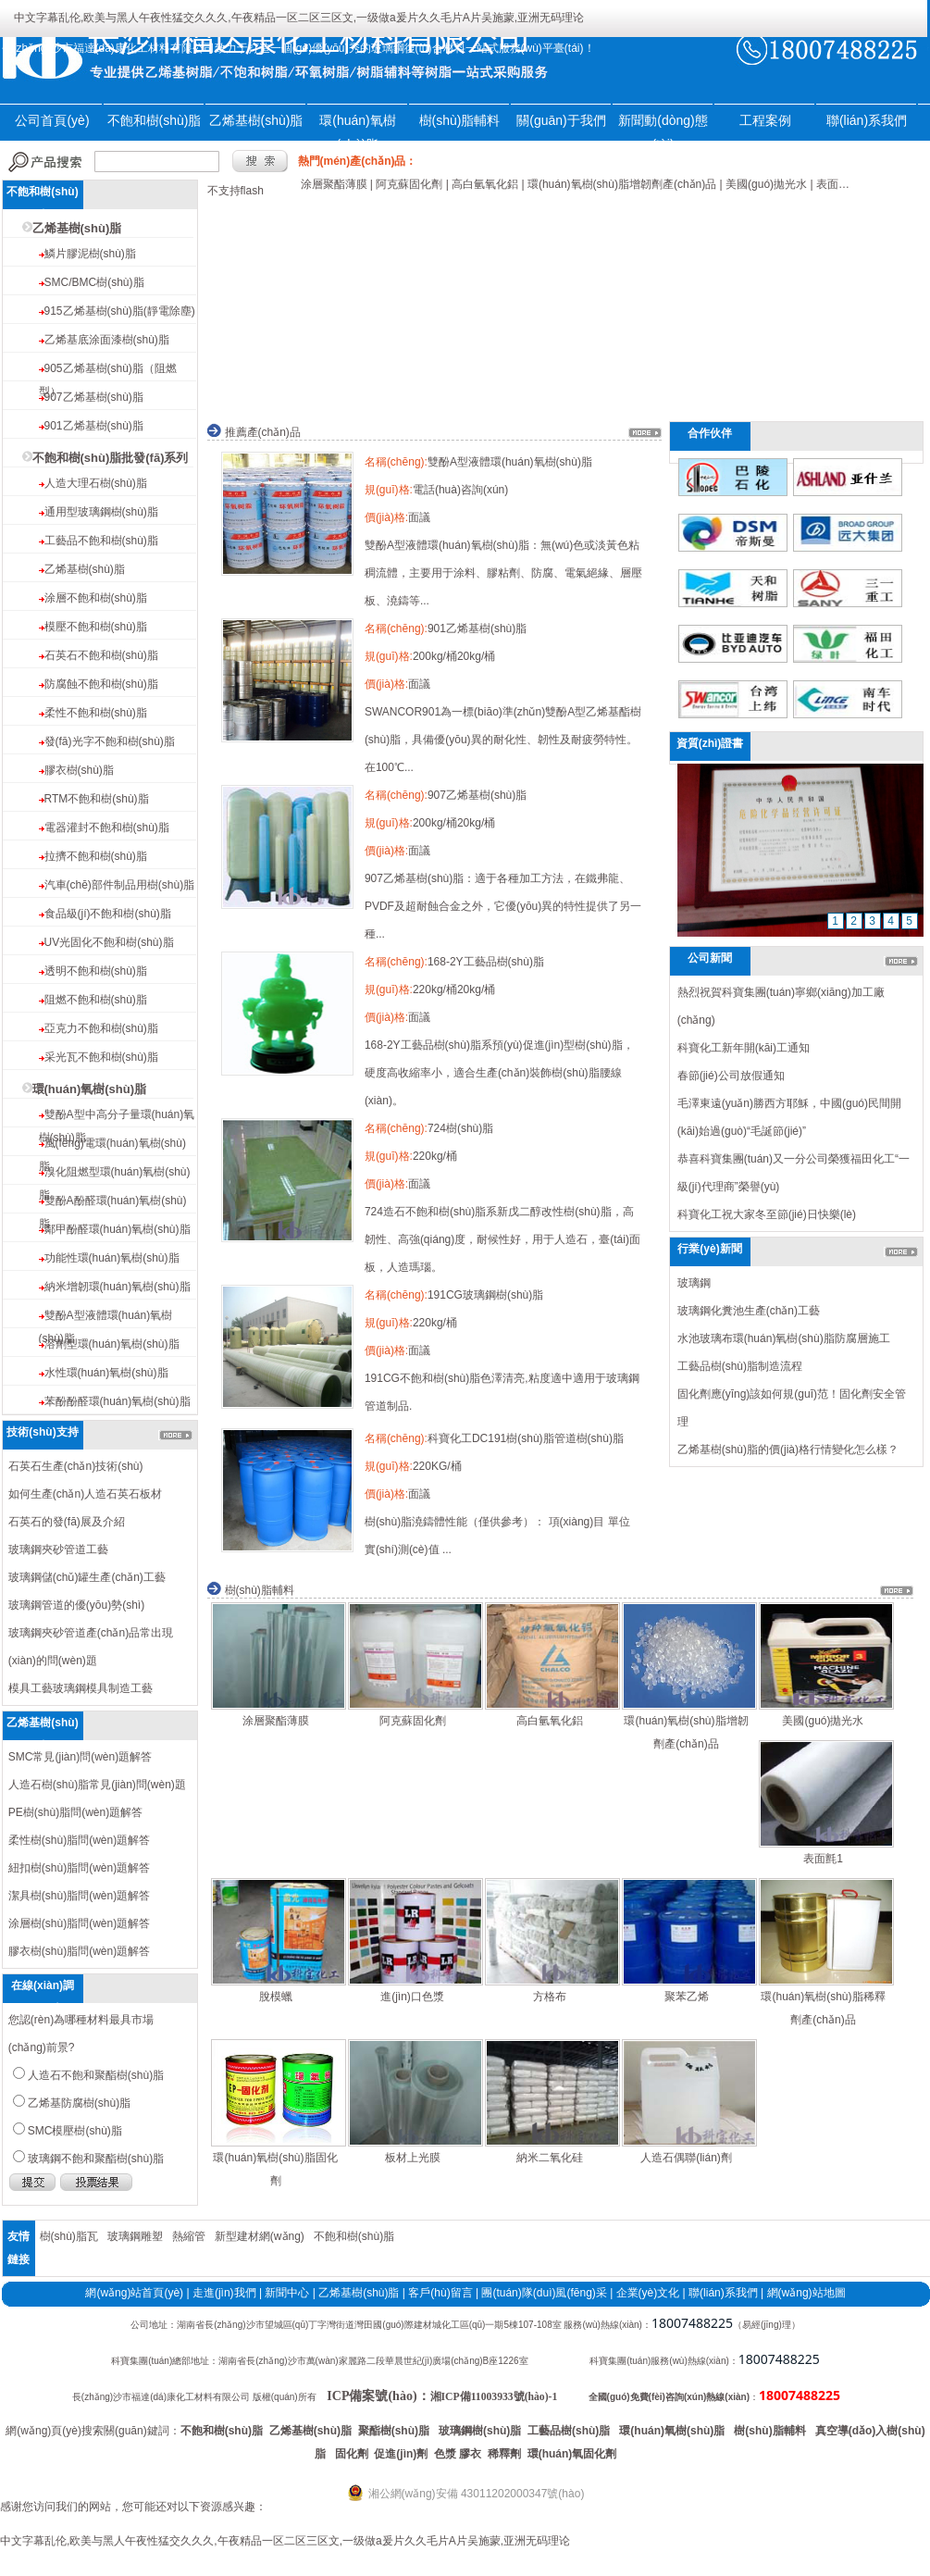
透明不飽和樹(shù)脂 (95, 970)
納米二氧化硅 (549, 2157)
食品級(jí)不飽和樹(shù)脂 (107, 913)
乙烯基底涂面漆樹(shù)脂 (106, 339)
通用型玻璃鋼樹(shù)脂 (101, 511)
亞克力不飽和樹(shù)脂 (101, 1028)
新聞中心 (287, 2292)
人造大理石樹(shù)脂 (95, 483)
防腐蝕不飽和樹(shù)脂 (101, 684)
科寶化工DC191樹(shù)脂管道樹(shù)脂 (526, 1438)
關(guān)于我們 (560, 120)
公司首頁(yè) (52, 120)
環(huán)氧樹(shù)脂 (89, 1089)
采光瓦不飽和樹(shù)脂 (101, 1057)
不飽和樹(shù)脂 (154, 120)
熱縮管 (188, 2236)
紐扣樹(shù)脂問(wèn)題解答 (79, 1867)
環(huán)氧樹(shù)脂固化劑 (275, 2169)
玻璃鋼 (694, 1282)
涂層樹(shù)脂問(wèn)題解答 (79, 1923)
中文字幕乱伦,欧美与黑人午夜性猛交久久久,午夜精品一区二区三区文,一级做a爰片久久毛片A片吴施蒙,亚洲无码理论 (299, 17)
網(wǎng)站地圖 (806, 2292)
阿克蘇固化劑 (412, 1720)
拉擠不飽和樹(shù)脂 (95, 856)
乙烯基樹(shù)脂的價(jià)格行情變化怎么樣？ (788, 1449)
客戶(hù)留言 (440, 2292)
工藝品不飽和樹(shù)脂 (101, 540)
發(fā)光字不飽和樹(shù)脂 (109, 741)
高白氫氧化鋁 (549, 1720)
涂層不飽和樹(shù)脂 (95, 597)
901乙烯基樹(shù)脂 (93, 425)
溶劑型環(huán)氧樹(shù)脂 (112, 1344)
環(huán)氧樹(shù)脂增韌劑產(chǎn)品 (686, 1732)
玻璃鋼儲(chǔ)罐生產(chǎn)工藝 (87, 1577)
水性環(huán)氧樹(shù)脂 (106, 1372)
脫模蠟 (275, 1996)
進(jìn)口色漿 (412, 1996)
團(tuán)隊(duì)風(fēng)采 (543, 2292)
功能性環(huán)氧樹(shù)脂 (112, 1257)
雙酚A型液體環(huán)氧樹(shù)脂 (510, 461)
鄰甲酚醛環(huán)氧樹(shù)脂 (117, 1229)
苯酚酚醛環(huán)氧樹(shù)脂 (117, 1401)
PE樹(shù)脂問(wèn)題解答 (75, 1812)
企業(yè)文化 (648, 2292)
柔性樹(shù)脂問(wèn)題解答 (79, 1840)
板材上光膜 (412, 2157)
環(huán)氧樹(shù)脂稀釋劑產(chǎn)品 (823, 2008)
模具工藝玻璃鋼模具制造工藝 (80, 1688)
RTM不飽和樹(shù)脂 (96, 798)
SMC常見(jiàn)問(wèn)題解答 (80, 1756)
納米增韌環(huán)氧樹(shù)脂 (117, 1286)
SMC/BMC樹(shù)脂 (94, 282)
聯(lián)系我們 (866, 120)
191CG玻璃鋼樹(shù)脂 (485, 1294)
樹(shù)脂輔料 (460, 120)
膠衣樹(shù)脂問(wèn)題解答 (79, 1951)
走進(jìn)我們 (224, 2292)
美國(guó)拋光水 (822, 1720)
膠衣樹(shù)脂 (79, 770)
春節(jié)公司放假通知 (731, 1075)
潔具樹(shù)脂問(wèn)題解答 (79, 1895)
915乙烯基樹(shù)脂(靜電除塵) (119, 311)
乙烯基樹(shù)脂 (256, 120)
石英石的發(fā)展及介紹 (66, 1521)
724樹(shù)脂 (460, 1128)
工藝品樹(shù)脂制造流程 (739, 1366)
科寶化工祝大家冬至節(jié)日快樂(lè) (766, 1214)
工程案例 (765, 120)
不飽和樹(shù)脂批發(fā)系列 (110, 458)
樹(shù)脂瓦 (69, 2236)
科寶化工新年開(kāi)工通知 (743, 1047)
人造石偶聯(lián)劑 (686, 2157)
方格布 (549, 1996)
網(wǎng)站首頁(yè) (134, 2292)
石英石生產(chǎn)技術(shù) (75, 1466)
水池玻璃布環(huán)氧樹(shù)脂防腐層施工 (783, 1338)
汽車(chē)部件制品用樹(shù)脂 (119, 884)
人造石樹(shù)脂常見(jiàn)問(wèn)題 (97, 1784)
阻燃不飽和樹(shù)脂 (95, 999)
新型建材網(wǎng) (259, 2236)
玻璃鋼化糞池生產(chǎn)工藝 (748, 1310)
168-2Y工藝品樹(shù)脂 (486, 961)
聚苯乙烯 (686, 1996)
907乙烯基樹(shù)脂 (93, 397)
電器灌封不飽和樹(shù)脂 (106, 827)
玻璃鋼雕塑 (135, 2236)
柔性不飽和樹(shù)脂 (95, 712)
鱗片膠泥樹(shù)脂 (90, 253)
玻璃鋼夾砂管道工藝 (58, 1549)
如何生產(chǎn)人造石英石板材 (85, 1493)
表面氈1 (823, 1858)
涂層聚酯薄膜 (275, 1720)
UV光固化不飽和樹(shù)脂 (109, 942)
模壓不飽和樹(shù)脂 (95, 626)
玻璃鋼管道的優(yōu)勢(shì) (76, 1605)
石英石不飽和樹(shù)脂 (101, 655)
